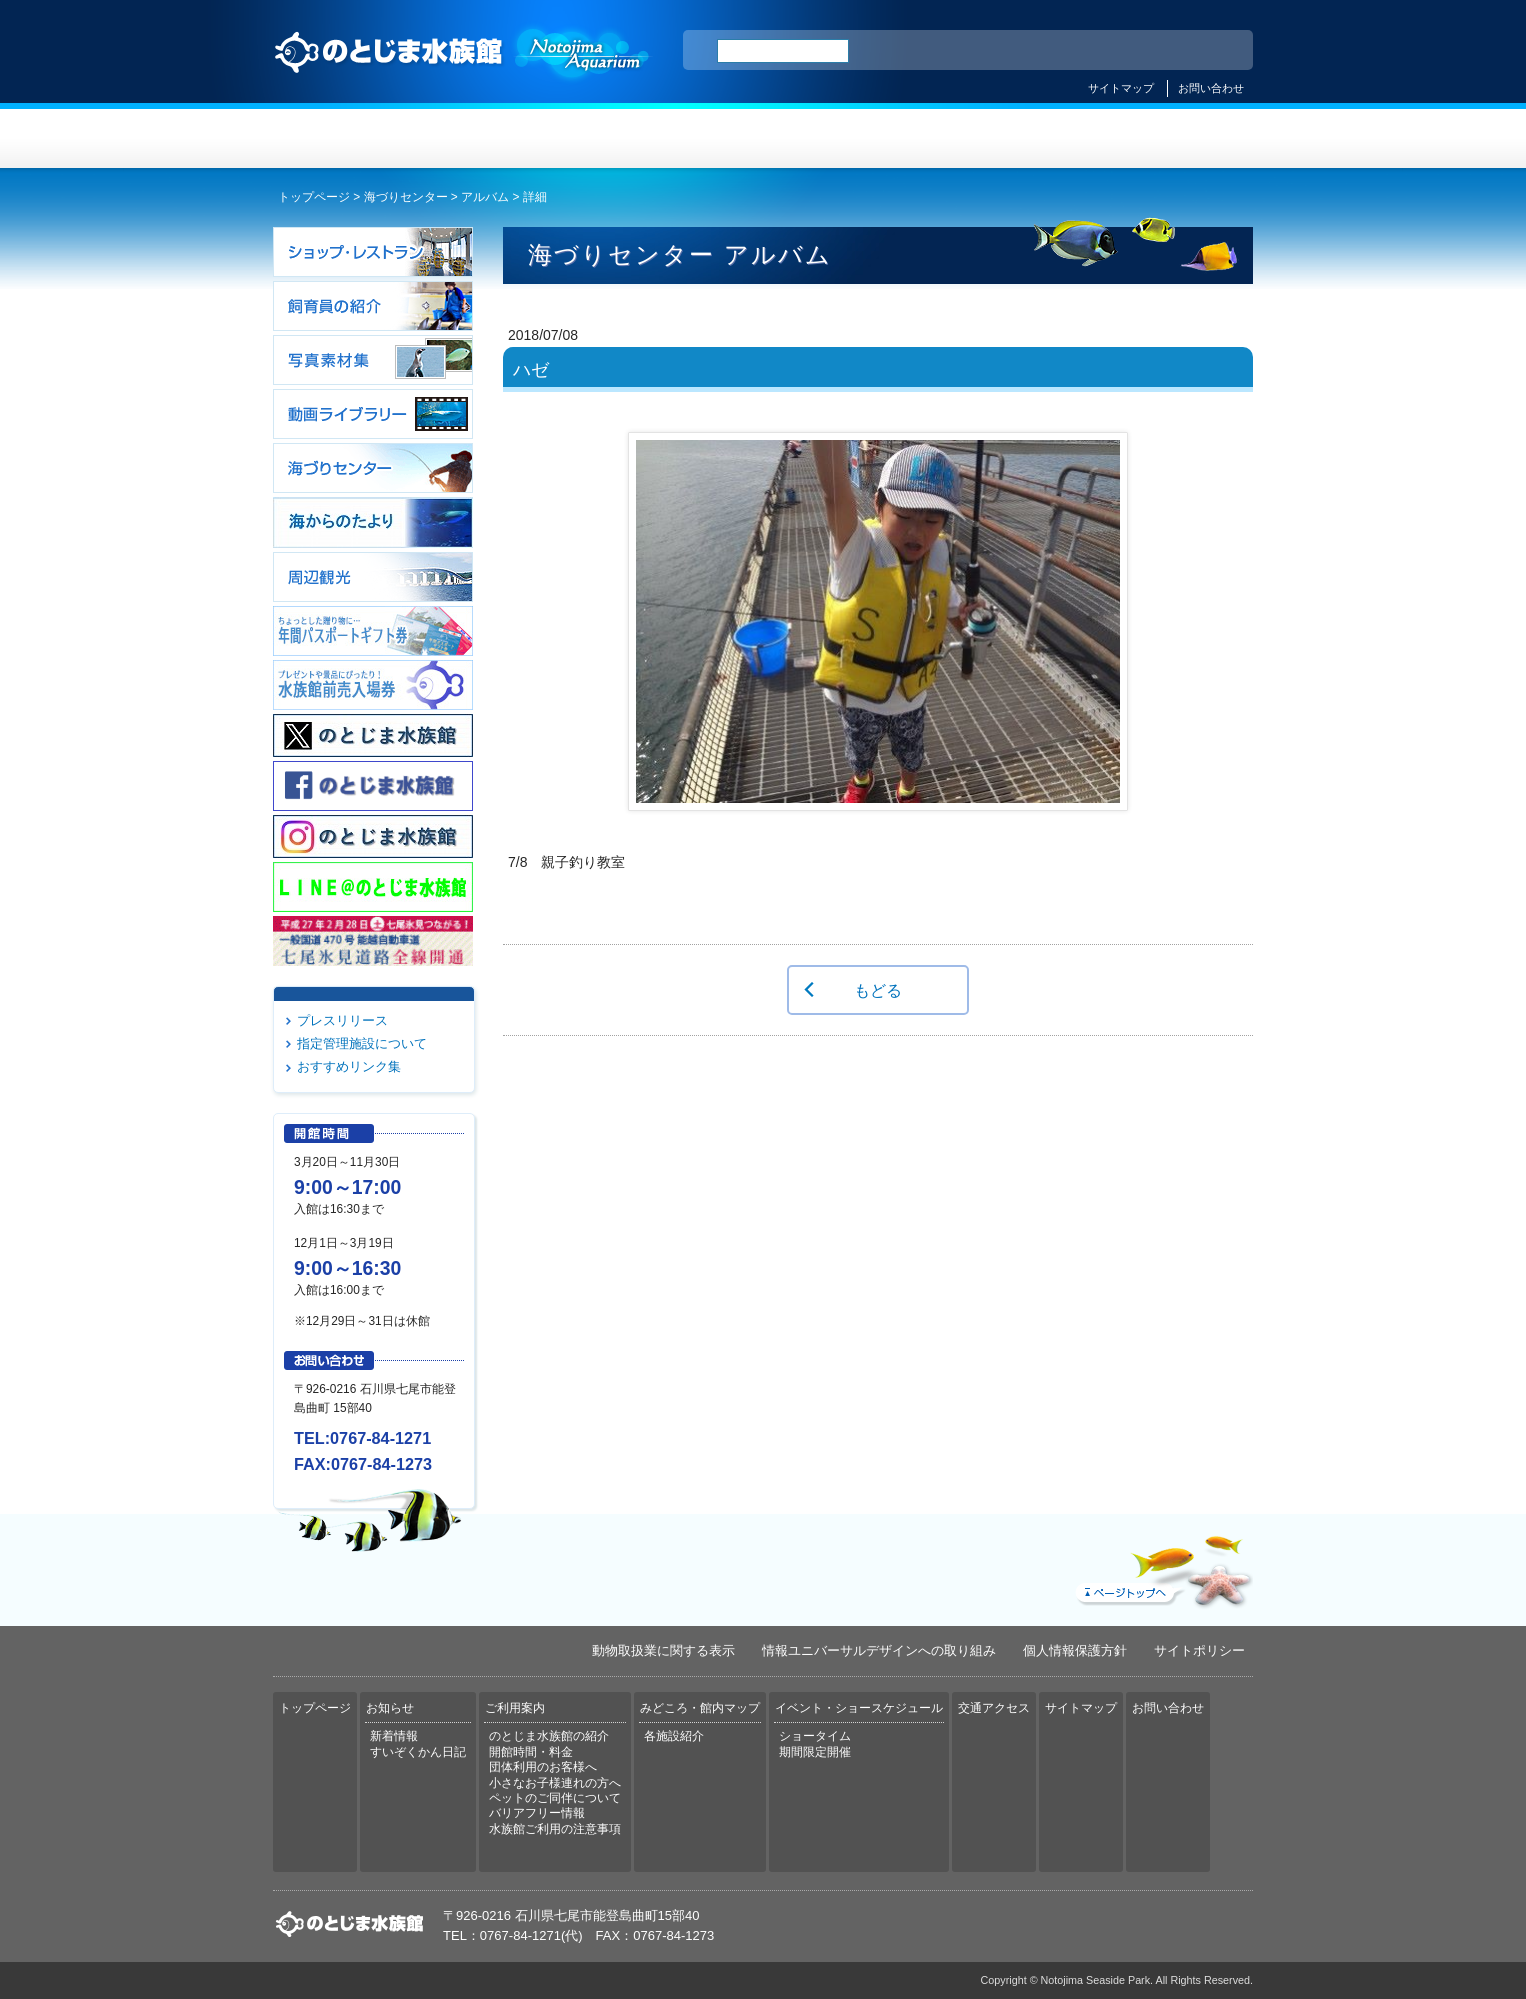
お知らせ (518, 138)
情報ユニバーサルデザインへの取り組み (879, 1650)
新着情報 (394, 1736)
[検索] (783, 51)
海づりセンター (406, 197)
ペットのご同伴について (555, 1798)
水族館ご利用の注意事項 (555, 1829)
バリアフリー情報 (537, 1813)
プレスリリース (342, 1020)
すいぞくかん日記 (418, 1752)
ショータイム (815, 1736)
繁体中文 (1168, 51)
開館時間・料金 (531, 1752)
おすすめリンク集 (349, 1066)
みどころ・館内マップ (844, 138)
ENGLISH (1063, 51)
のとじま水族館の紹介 (549, 1736)
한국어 (1215, 51)
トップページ (355, 138)
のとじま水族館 (463, 71)
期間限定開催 (815, 1752)
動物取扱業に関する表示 (663, 1650)
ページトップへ (1162, 1567)
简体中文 (1116, 51)
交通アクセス (1171, 138)
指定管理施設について (362, 1043)
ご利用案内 (681, 138)
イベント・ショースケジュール (1007, 138)
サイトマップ (1121, 88)
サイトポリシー (1199, 1650)
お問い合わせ (1211, 88)
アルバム (485, 197)
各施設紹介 (674, 1736)
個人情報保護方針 (1075, 1650)
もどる (878, 990)
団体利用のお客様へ (543, 1767)
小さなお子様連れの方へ (555, 1783)
